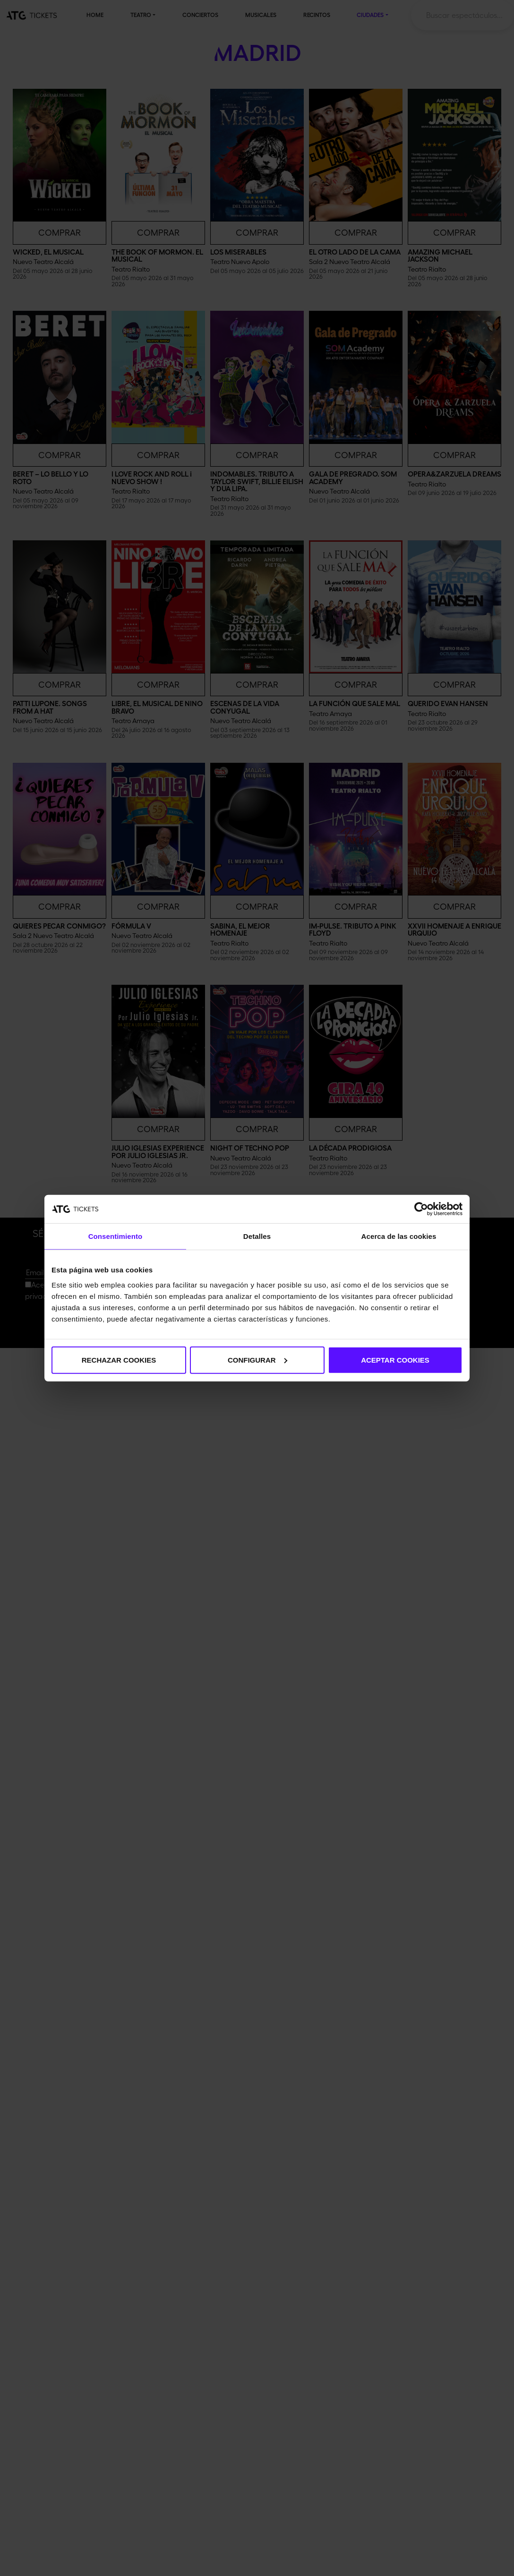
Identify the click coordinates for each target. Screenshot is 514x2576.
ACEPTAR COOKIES (395, 1360)
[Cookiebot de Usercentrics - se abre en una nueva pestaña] (421, 1209)
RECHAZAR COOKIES (119, 1360)
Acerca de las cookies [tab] (399, 1236)
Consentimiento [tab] (115, 1236)
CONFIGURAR (257, 1360)
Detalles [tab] (257, 1236)
